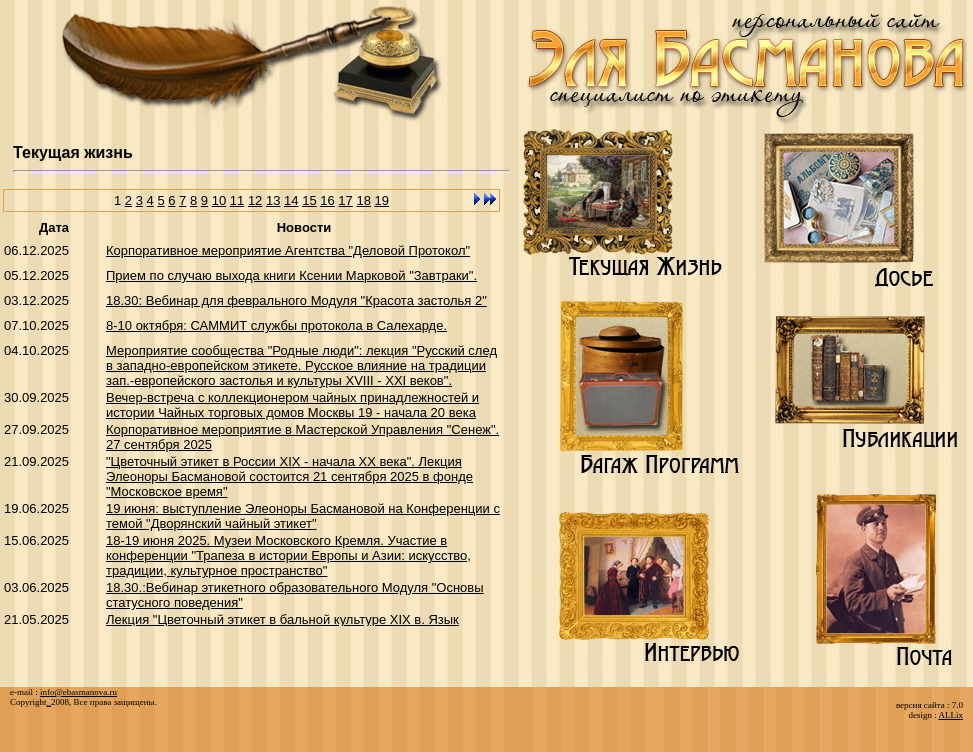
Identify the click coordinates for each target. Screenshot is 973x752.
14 (291, 200)
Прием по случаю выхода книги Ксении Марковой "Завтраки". (291, 275)
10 (219, 200)
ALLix (951, 715)
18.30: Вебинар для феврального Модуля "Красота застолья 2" (296, 300)
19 (382, 200)
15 (309, 200)
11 (237, 200)
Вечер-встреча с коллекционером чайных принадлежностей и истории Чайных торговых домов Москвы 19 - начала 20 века (292, 405)
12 (255, 200)
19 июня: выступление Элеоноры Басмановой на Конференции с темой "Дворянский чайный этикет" (303, 516)
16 (327, 200)
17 (345, 200)
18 (363, 200)
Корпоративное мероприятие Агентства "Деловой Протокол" (288, 250)
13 (273, 200)
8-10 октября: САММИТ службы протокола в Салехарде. (276, 325)
